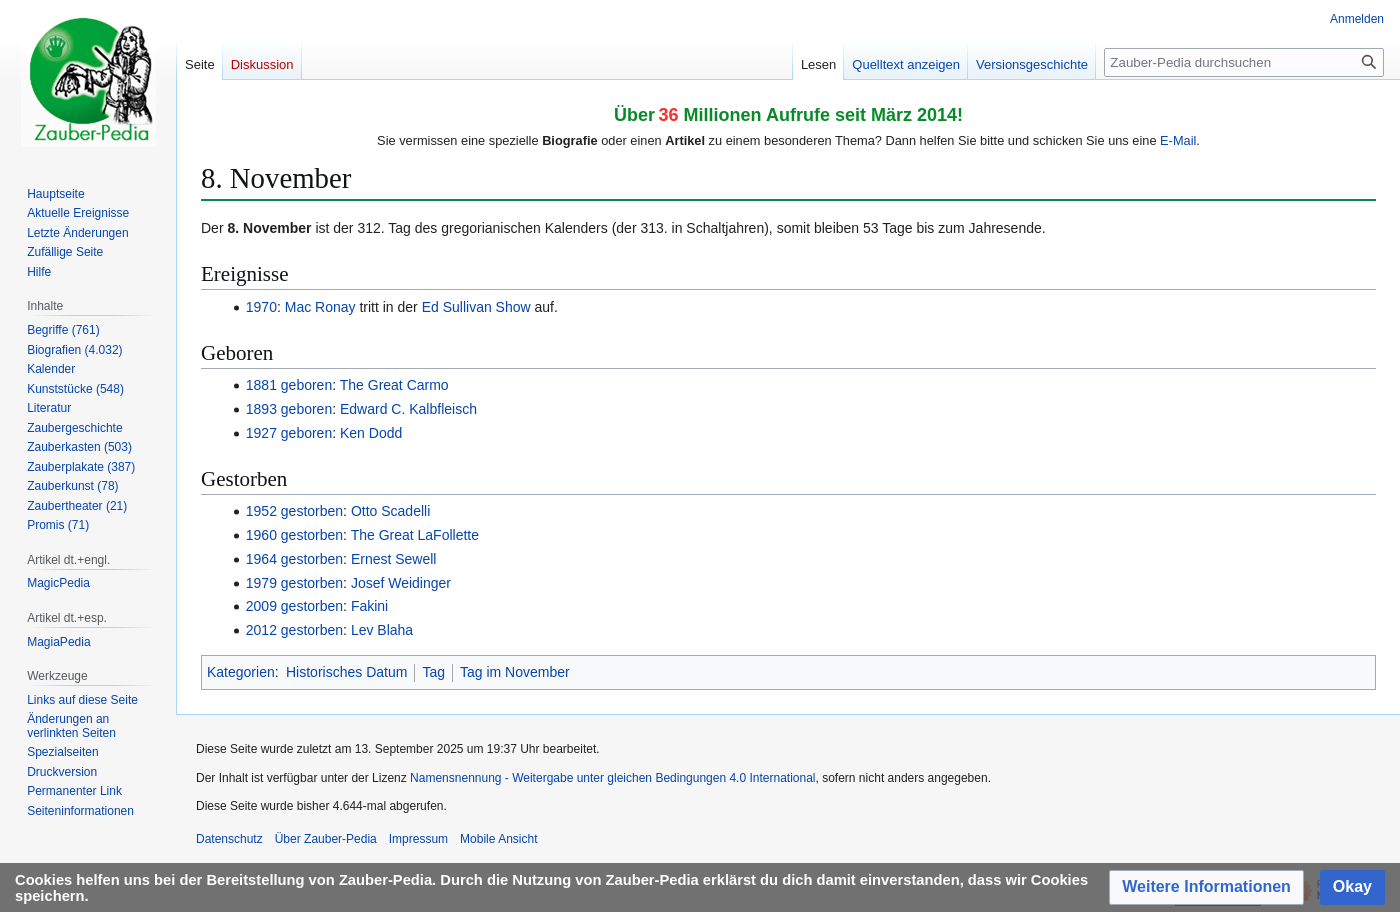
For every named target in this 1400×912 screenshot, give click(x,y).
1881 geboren (289, 385)
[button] (1206, 887)
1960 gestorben (294, 535)
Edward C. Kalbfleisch (408, 409)
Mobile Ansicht (498, 839)
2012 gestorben (294, 630)
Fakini (369, 606)
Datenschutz (229, 839)
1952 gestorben (294, 511)
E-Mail (1178, 140)
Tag (433, 672)
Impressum (418, 839)
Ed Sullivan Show (476, 307)
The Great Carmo (394, 385)
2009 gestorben (294, 606)
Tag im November (515, 672)
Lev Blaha (382, 630)
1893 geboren (289, 409)
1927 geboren (289, 433)
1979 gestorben (294, 583)
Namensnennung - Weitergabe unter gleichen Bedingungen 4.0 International (612, 778)
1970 (261, 307)
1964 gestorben (294, 559)
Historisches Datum (346, 672)
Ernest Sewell (394, 559)
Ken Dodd (371, 433)
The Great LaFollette (415, 535)
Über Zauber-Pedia (326, 839)
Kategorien (241, 672)
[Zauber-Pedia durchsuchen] (1244, 62)
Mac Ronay (320, 307)
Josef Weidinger (401, 583)
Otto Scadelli (390, 511)
